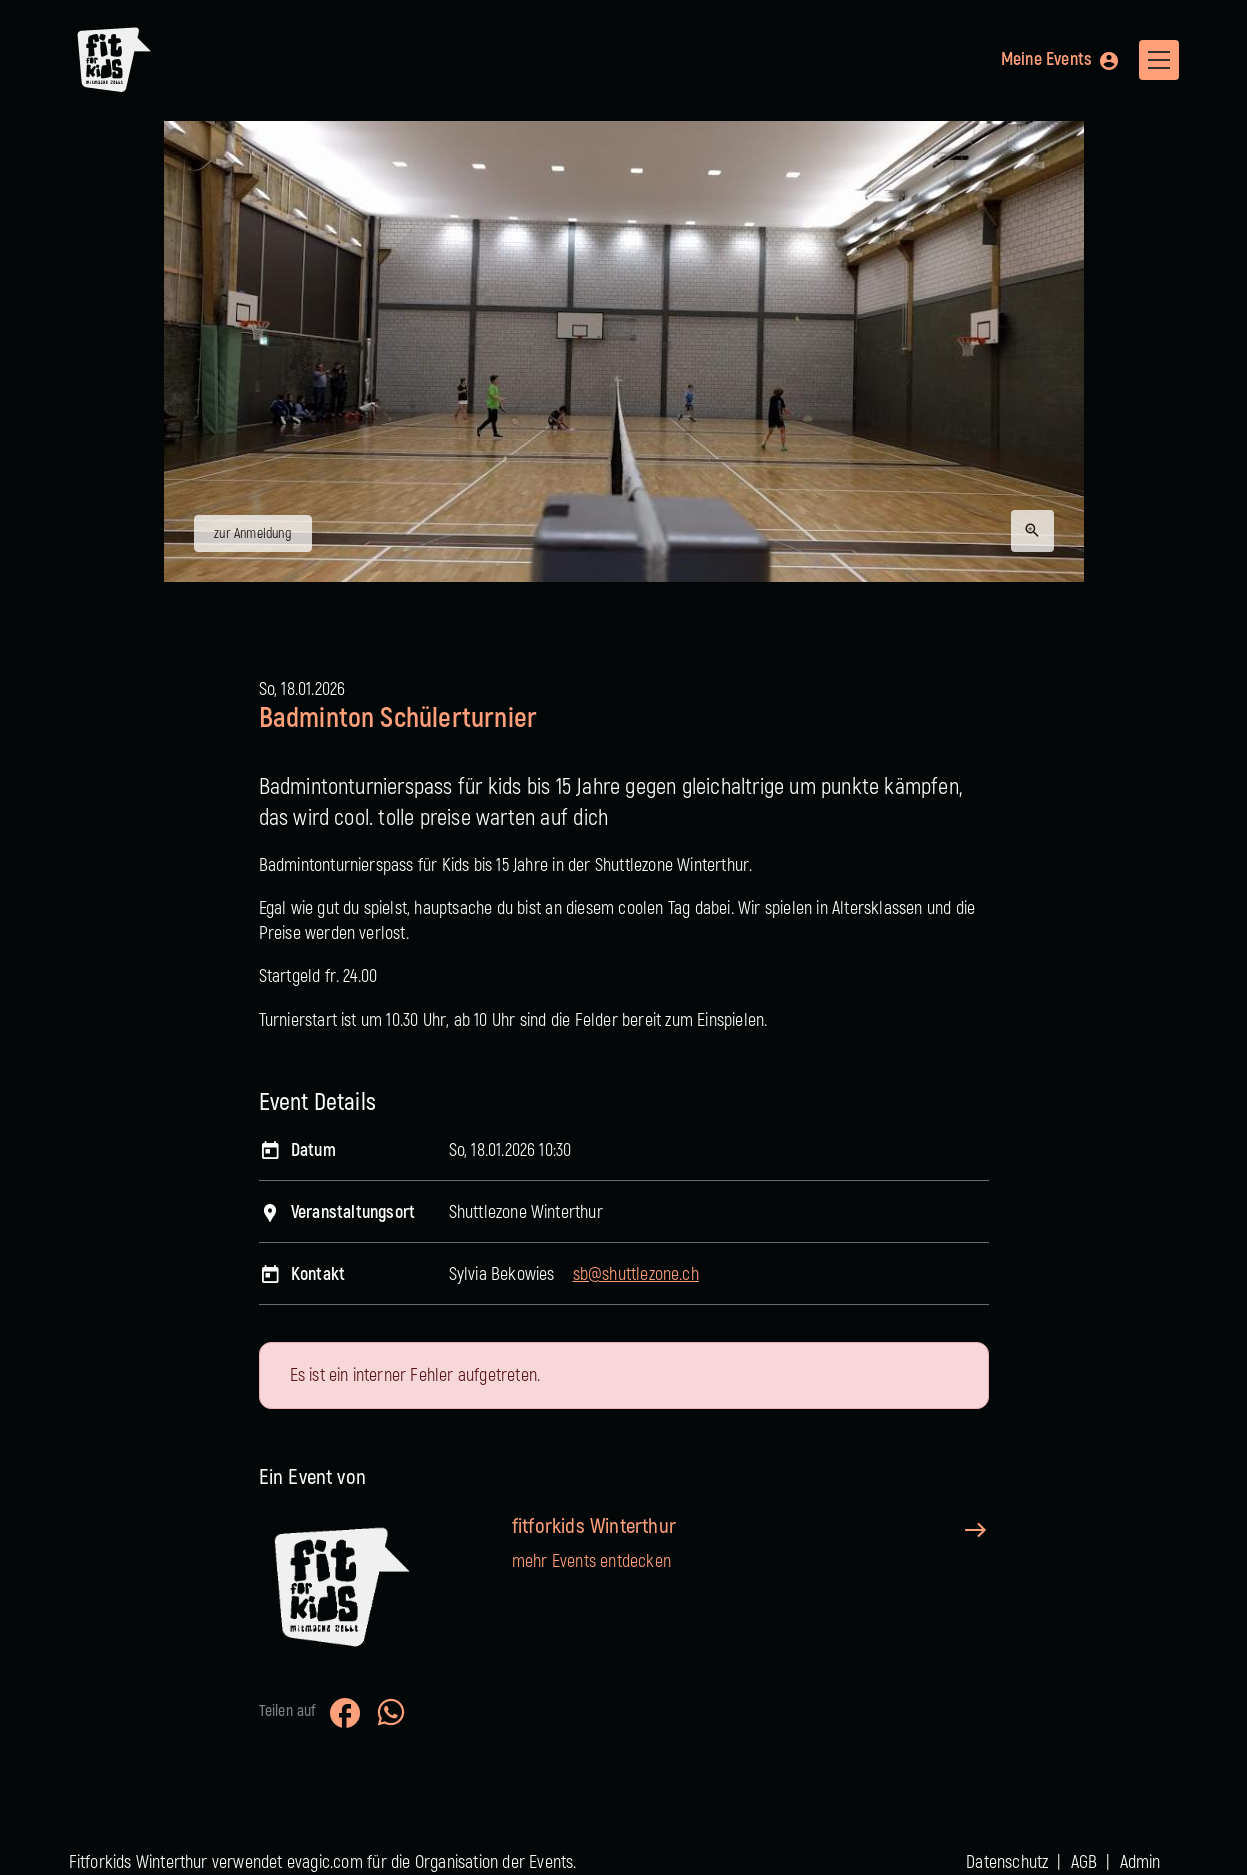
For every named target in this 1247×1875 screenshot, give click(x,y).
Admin (1140, 1862)
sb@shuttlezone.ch (636, 1274)
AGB (1084, 1862)
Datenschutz (1007, 1862)
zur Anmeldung (252, 533)
